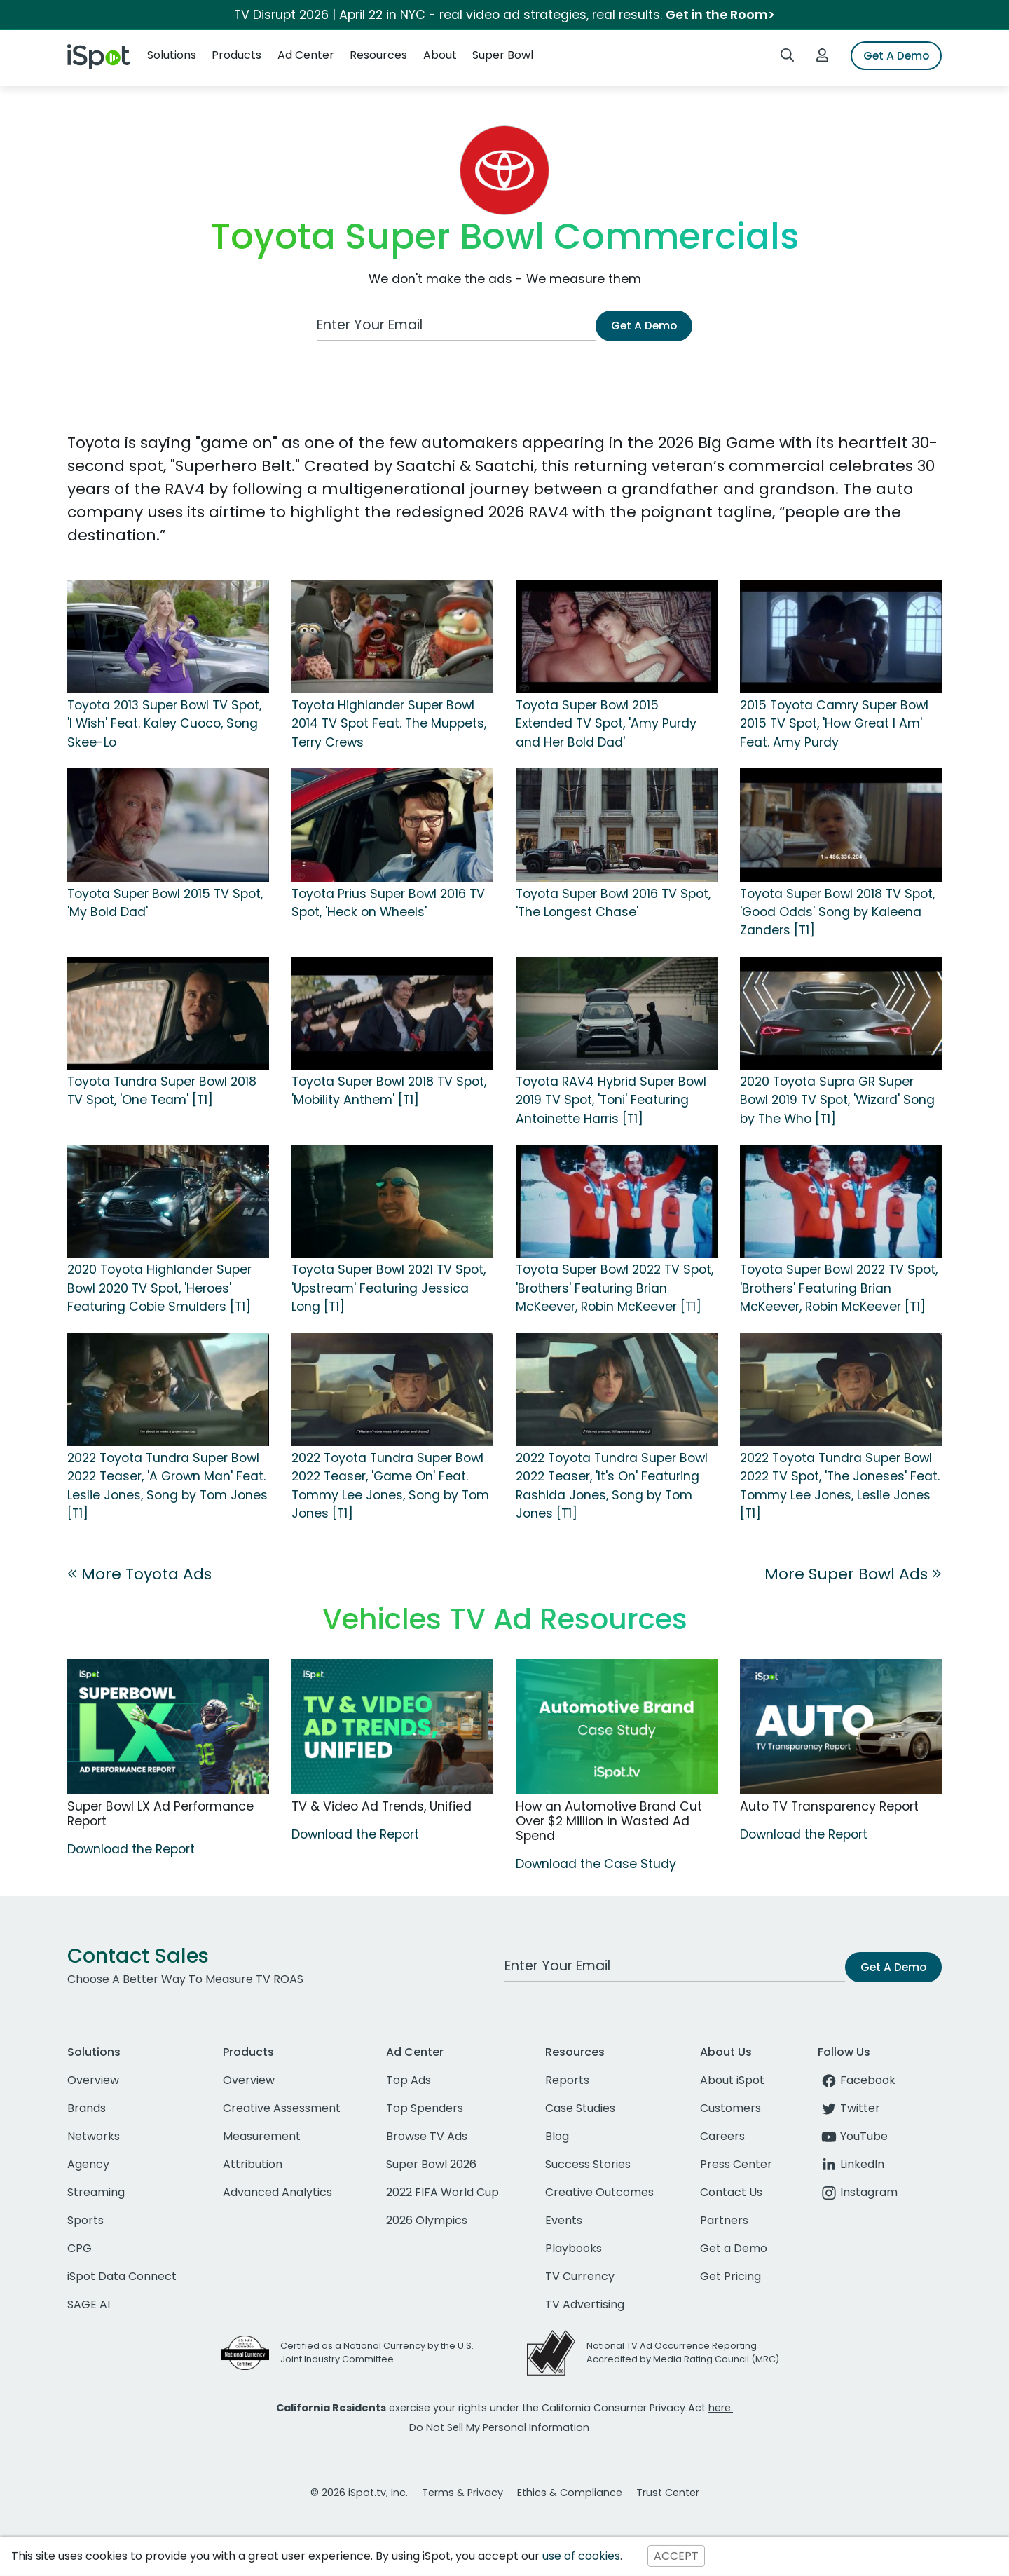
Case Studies (580, 2108)
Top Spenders (424, 2108)
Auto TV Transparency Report (829, 1806)
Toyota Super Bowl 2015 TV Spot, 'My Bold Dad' (165, 902)
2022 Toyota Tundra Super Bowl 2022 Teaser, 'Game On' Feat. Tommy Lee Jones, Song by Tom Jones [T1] (390, 1486)
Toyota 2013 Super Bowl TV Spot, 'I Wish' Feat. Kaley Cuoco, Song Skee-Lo (164, 724)
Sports (85, 2220)
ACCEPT (676, 2556)
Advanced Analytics (277, 2192)
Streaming (96, 2192)
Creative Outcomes (599, 2192)
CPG (79, 2248)
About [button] (440, 55)
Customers (730, 2108)
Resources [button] (378, 55)
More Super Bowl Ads (853, 1574)
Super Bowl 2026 (431, 2164)
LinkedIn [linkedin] (851, 2164)
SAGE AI (88, 2304)
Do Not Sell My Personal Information (499, 2427)
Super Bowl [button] (502, 55)
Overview (93, 2080)
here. (720, 2408)
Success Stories (588, 2164)
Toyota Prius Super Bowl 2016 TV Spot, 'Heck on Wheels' (388, 902)
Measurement (262, 2136)
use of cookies (581, 2556)
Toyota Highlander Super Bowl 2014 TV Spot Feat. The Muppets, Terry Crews (388, 724)
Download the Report (131, 1849)
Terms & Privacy (462, 2493)
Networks (93, 2136)
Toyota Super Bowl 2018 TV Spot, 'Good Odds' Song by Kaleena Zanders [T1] (837, 912)
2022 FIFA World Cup (442, 2192)
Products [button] (236, 55)
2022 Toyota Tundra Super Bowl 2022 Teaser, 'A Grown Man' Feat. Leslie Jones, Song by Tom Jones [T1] (167, 1486)
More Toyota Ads (139, 1574)
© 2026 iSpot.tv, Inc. (359, 2493)
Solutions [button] (171, 55)
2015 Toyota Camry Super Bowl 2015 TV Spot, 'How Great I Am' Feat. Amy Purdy (834, 724)
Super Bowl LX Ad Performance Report (160, 1813)
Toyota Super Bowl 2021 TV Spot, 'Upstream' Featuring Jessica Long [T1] (388, 1288)
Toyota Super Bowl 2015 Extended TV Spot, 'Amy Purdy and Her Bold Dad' (606, 724)
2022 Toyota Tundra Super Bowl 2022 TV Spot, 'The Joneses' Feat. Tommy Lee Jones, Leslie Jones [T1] (840, 1486)
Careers (722, 2136)
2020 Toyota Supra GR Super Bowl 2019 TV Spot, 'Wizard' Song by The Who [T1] (837, 1100)
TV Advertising (584, 2304)
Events (563, 2220)
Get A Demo (896, 56)
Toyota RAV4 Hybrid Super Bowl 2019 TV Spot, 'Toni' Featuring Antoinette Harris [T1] (611, 1100)
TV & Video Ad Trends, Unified (381, 1806)
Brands (86, 2108)
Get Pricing (730, 2276)
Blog (557, 2136)
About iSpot (732, 2080)
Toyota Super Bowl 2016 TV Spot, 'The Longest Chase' (613, 902)
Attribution (252, 2164)
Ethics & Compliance (569, 2493)
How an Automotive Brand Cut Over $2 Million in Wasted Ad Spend (609, 1821)
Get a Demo (733, 2248)
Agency (88, 2164)
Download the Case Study (596, 1863)
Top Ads (408, 2080)
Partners (724, 2220)
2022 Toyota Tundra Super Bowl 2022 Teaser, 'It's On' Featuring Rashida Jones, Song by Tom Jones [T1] (612, 1486)
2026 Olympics (426, 2220)
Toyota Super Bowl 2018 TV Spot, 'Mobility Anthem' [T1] (388, 1090)
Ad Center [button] (305, 55)
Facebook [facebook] (856, 2080)
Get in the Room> (720, 14)
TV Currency (580, 2276)
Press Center (736, 2164)
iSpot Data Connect (122, 2276)
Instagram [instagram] (858, 2192)
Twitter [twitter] (849, 2108)
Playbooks (573, 2248)
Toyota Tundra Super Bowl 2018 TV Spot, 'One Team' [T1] (161, 1090)
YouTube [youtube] (853, 2136)
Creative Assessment (282, 2108)
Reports (567, 2080)
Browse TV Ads (426, 2136)
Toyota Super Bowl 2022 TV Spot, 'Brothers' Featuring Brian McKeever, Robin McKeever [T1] (614, 1288)
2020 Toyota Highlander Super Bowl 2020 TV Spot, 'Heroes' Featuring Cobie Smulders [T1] (159, 1288)
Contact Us (731, 2192)
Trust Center (667, 2493)
